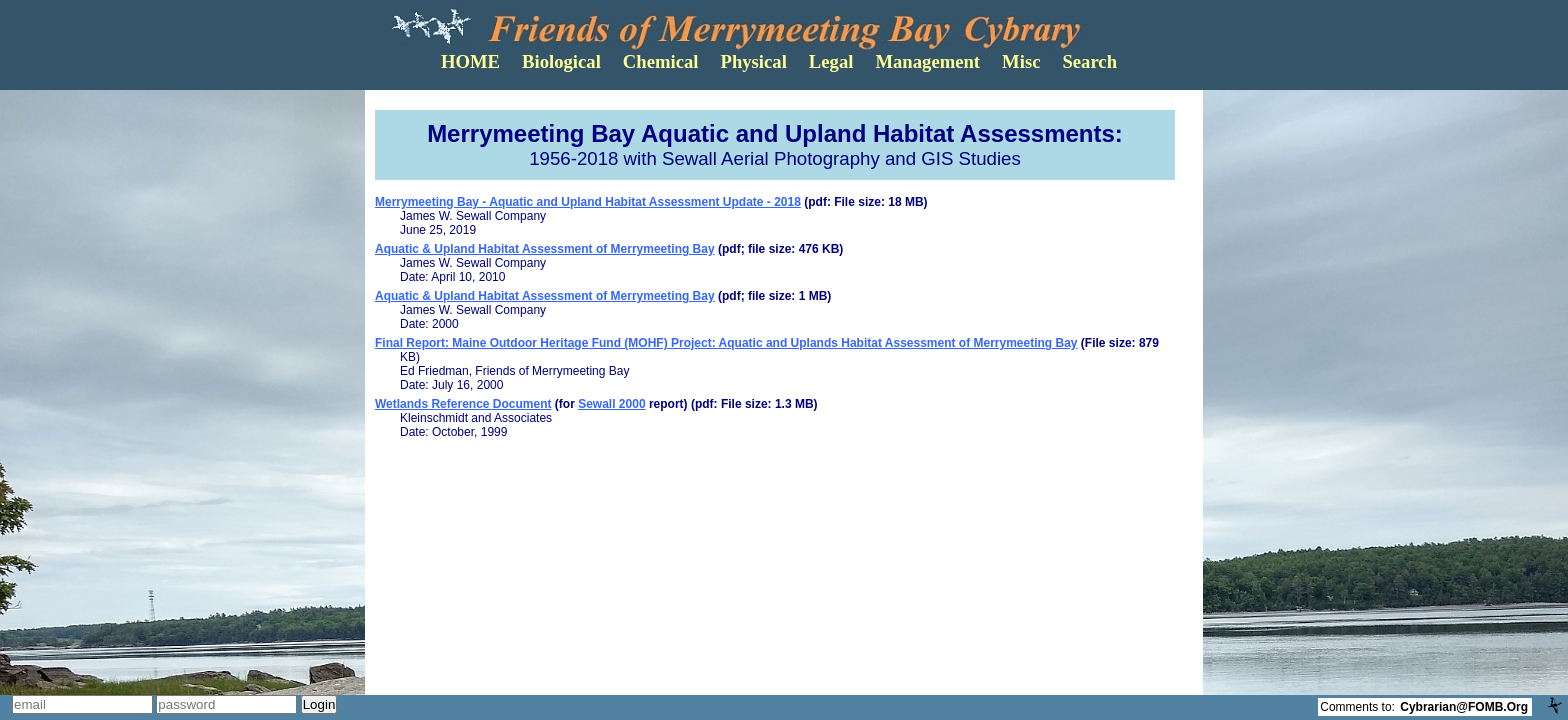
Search (1089, 61)
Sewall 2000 (611, 404)
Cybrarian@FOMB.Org (1464, 707)
